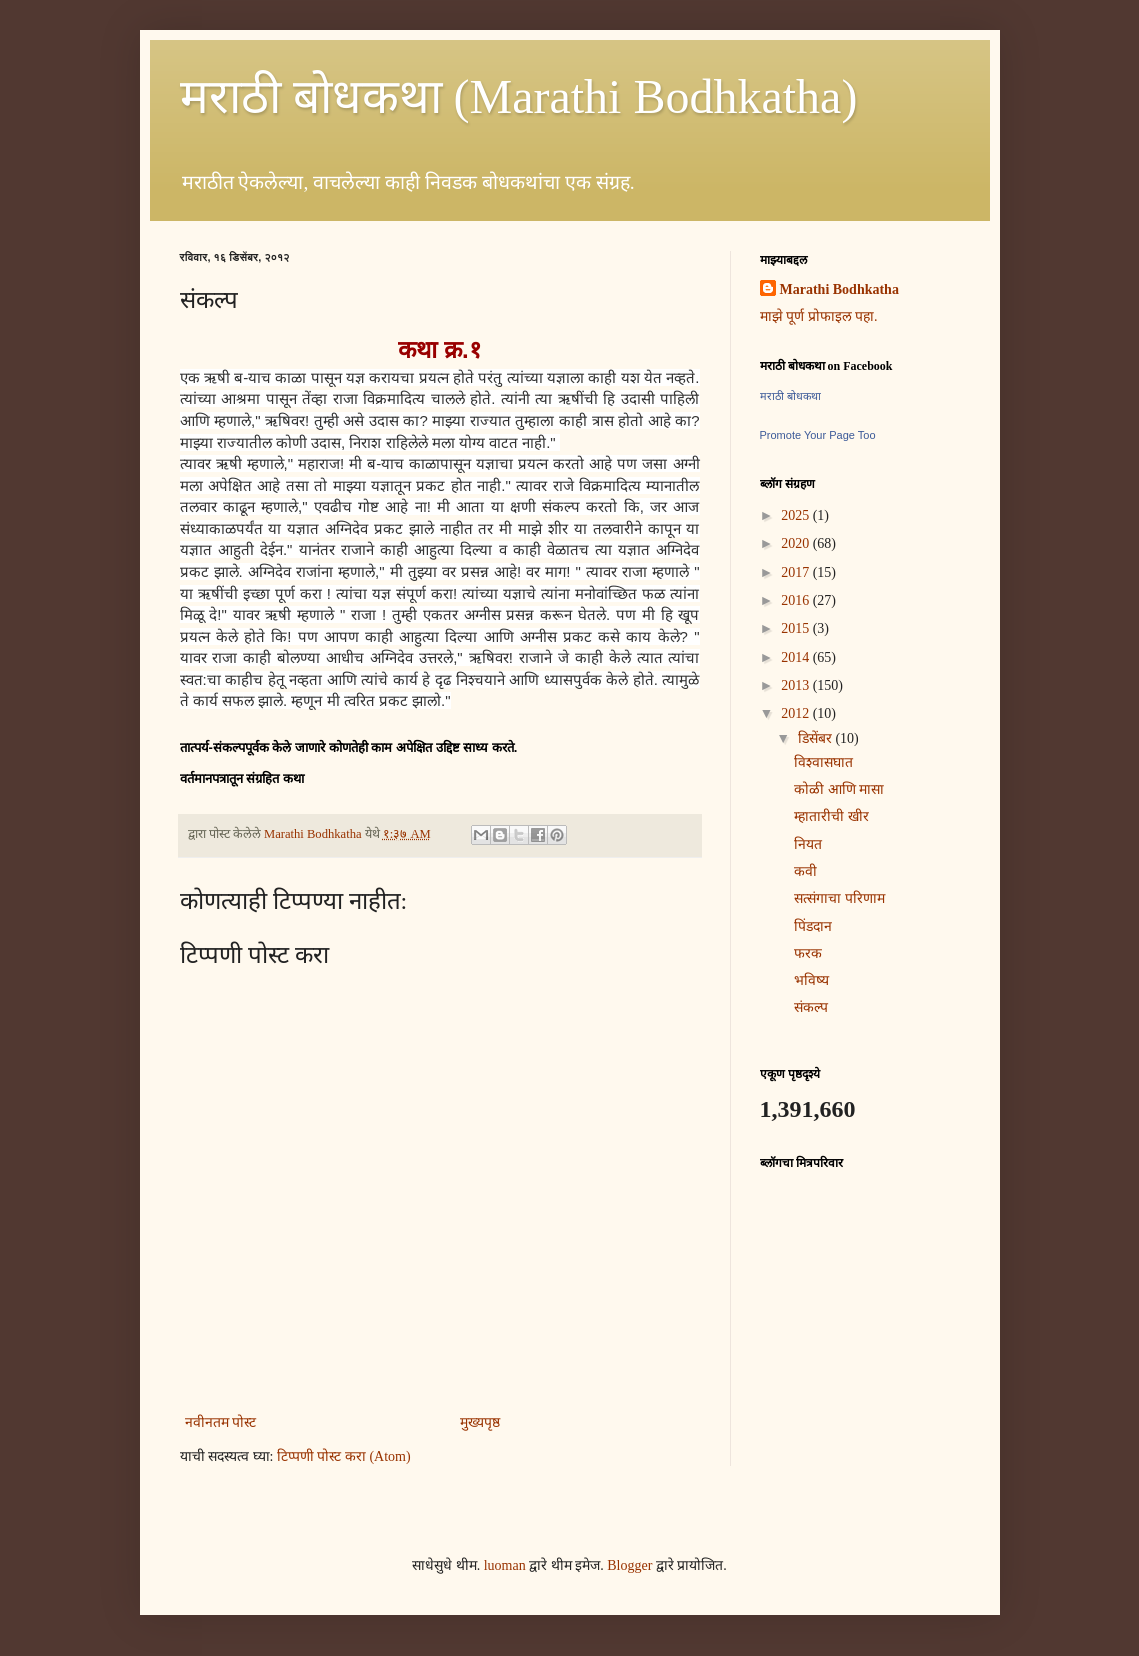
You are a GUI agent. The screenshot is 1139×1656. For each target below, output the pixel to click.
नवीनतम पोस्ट (221, 1422)
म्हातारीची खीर (831, 816)
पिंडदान (813, 926)
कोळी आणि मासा (839, 789)
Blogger (629, 1565)
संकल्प (811, 1007)
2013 (797, 685)
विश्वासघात (823, 762)
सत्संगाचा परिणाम (839, 898)
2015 (797, 628)
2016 (797, 600)
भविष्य (811, 980)
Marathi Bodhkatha (839, 289)
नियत (808, 844)
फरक (808, 953)
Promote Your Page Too (818, 435)
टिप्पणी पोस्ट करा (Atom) (344, 1456)
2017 (797, 572)
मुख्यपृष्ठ (480, 1422)
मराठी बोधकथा (790, 396)
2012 (797, 713)
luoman (505, 1565)
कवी (805, 871)
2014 (797, 657)
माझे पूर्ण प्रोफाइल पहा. (819, 316)
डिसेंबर (817, 738)
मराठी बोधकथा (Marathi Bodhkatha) (519, 96)
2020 (797, 543)
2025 (797, 515)
